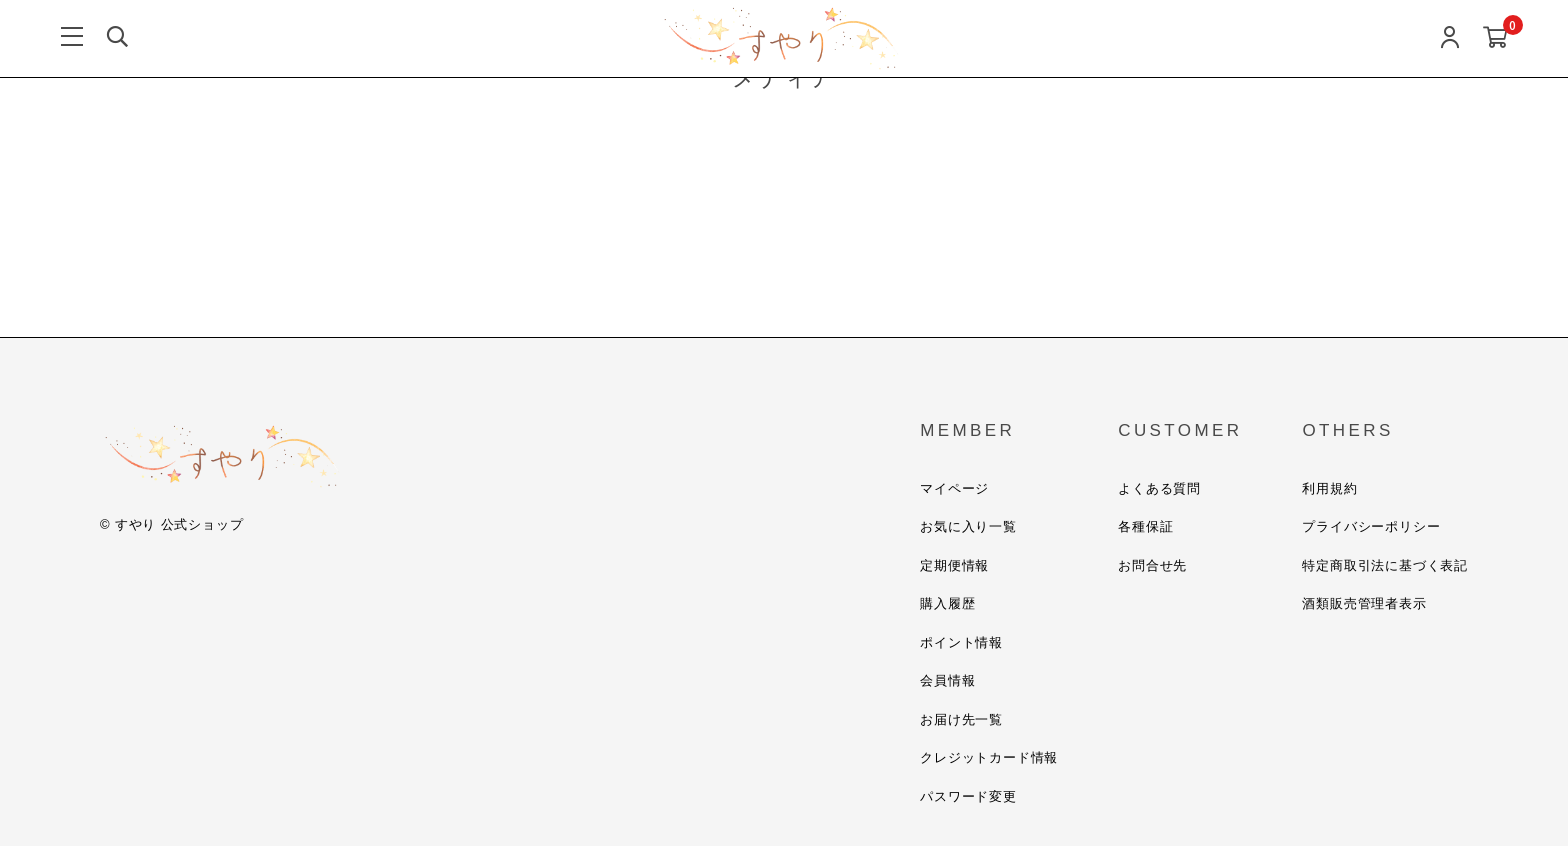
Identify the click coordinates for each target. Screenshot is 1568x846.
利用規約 (1329, 488)
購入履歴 (947, 603)
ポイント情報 (961, 642)
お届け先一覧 (961, 719)
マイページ (954, 488)
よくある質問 (1159, 488)
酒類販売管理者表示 (1364, 603)
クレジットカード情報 (989, 757)
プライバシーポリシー (1371, 526)
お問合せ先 (1152, 565)
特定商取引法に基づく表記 (1385, 565)
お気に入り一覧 (968, 526)
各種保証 (1145, 526)
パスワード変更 (968, 796)
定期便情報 (954, 565)
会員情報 (947, 680)
